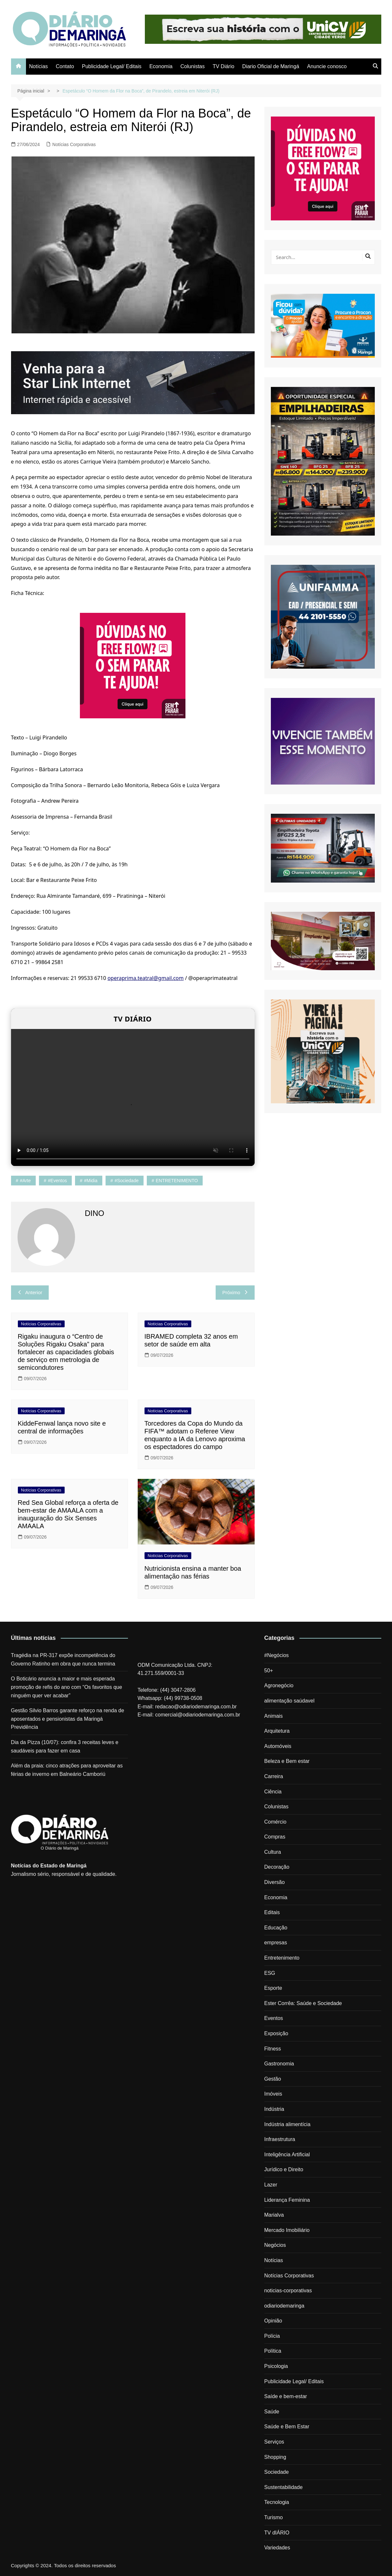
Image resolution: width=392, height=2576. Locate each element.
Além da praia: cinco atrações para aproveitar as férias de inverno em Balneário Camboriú (67, 1770)
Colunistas (193, 66)
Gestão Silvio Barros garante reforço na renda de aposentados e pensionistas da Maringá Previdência (67, 1719)
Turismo (273, 2517)
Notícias (38, 66)
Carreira (273, 1776)
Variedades (277, 2547)
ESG (269, 1973)
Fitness (272, 2048)
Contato (65, 66)
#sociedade (127, 1180)
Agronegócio (279, 1685)
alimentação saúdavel (289, 1700)
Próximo (235, 1292)
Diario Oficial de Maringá (270, 66)
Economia (160, 66)
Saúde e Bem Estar (287, 2426)
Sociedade (276, 2472)
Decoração (276, 1867)
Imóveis (273, 2094)
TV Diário (223, 66)
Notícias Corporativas (74, 144)
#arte (25, 1180)
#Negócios (276, 1655)
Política (272, 2351)
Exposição (276, 2033)
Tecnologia (276, 2502)
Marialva (274, 2215)
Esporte (273, 1988)
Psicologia (276, 2366)
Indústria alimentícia (287, 2124)
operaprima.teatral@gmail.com (145, 978)
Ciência (273, 1791)
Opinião (273, 2320)
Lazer (270, 2184)
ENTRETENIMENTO (177, 1180)
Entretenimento (282, 1958)
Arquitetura (277, 1731)
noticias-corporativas (288, 2290)
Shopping (275, 2457)
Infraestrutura (279, 2139)
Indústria (274, 2109)
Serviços (274, 2442)
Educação (275, 1927)
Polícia (272, 2336)
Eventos (273, 2018)
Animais (273, 1716)
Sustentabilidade (283, 2487)
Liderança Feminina (287, 2200)
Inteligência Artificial (287, 2154)
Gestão (272, 2079)
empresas (275, 1942)
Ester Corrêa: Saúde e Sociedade (303, 2003)
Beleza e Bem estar (287, 1761)
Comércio (275, 1822)
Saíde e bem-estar (285, 2396)
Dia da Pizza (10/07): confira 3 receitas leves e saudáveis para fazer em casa (65, 1746)
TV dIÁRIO (276, 2532)
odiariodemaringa (284, 2306)
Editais (272, 1912)
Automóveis (278, 1746)
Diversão (274, 1882)
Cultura (272, 1852)
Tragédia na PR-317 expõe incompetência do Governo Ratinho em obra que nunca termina (63, 1659)
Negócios (275, 2245)
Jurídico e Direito (283, 2169)
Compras (274, 1836)
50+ (268, 1670)
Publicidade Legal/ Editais (111, 66)
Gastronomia (279, 2063)
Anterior (30, 1292)
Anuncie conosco (327, 66)
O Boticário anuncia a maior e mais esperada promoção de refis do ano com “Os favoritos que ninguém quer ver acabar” (66, 1687)
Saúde (271, 2411)
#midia (90, 1180)
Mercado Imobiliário (287, 2230)
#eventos (57, 1180)
